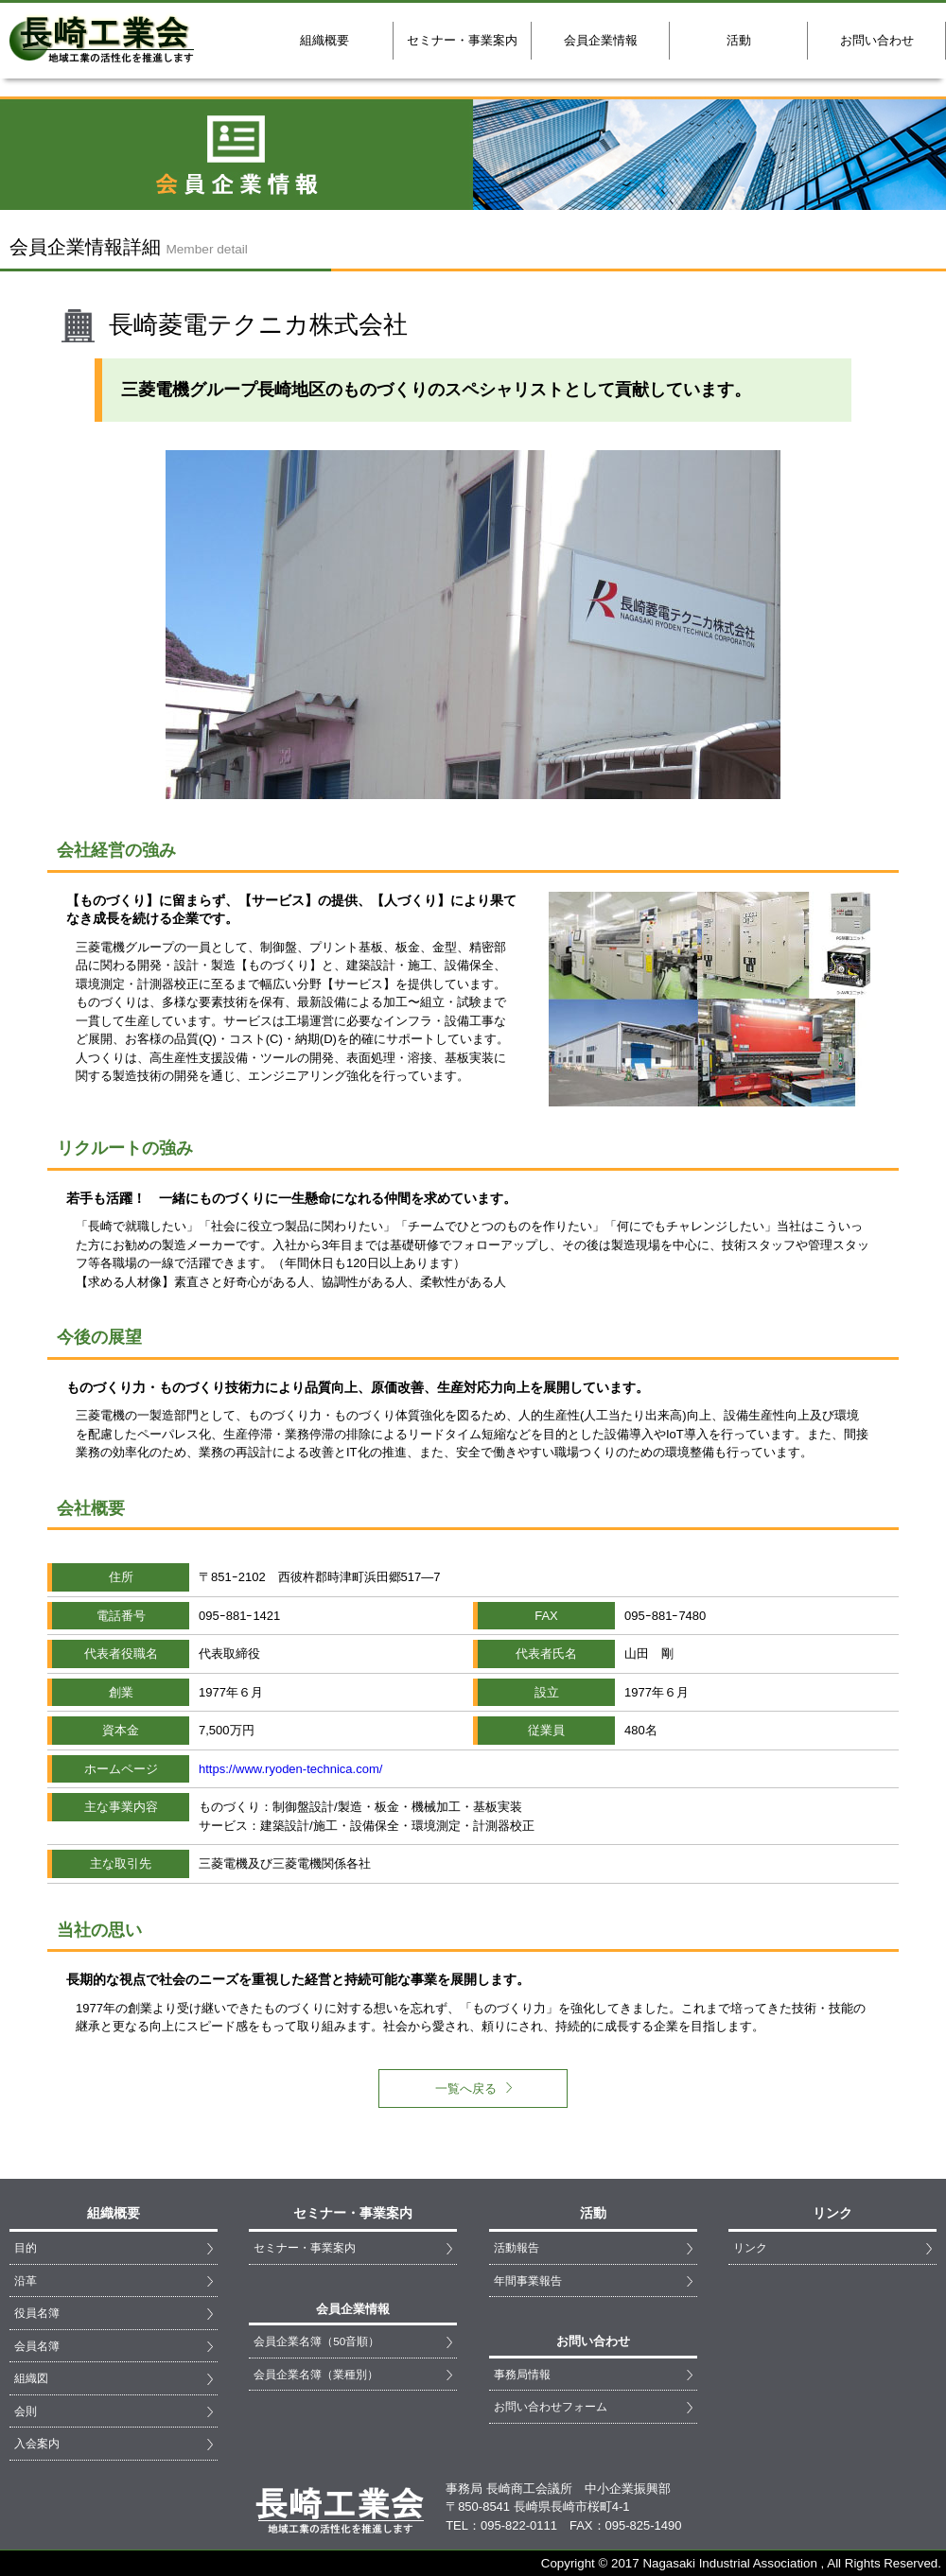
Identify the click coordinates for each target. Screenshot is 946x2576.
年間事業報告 (528, 2280)
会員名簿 (37, 2346)
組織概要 (324, 40)
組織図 (31, 2378)
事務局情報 (522, 2374)
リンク (750, 2247)
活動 (739, 40)
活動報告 (516, 2247)
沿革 (25, 2280)
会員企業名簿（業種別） (316, 2374)
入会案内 (37, 2443)
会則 (25, 2411)
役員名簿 (37, 2312)
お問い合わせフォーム (550, 2406)
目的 (25, 2247)
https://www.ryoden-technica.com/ (290, 1769)
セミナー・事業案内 (462, 40)
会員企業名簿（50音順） (316, 2341)
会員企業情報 (601, 40)
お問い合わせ (877, 40)
